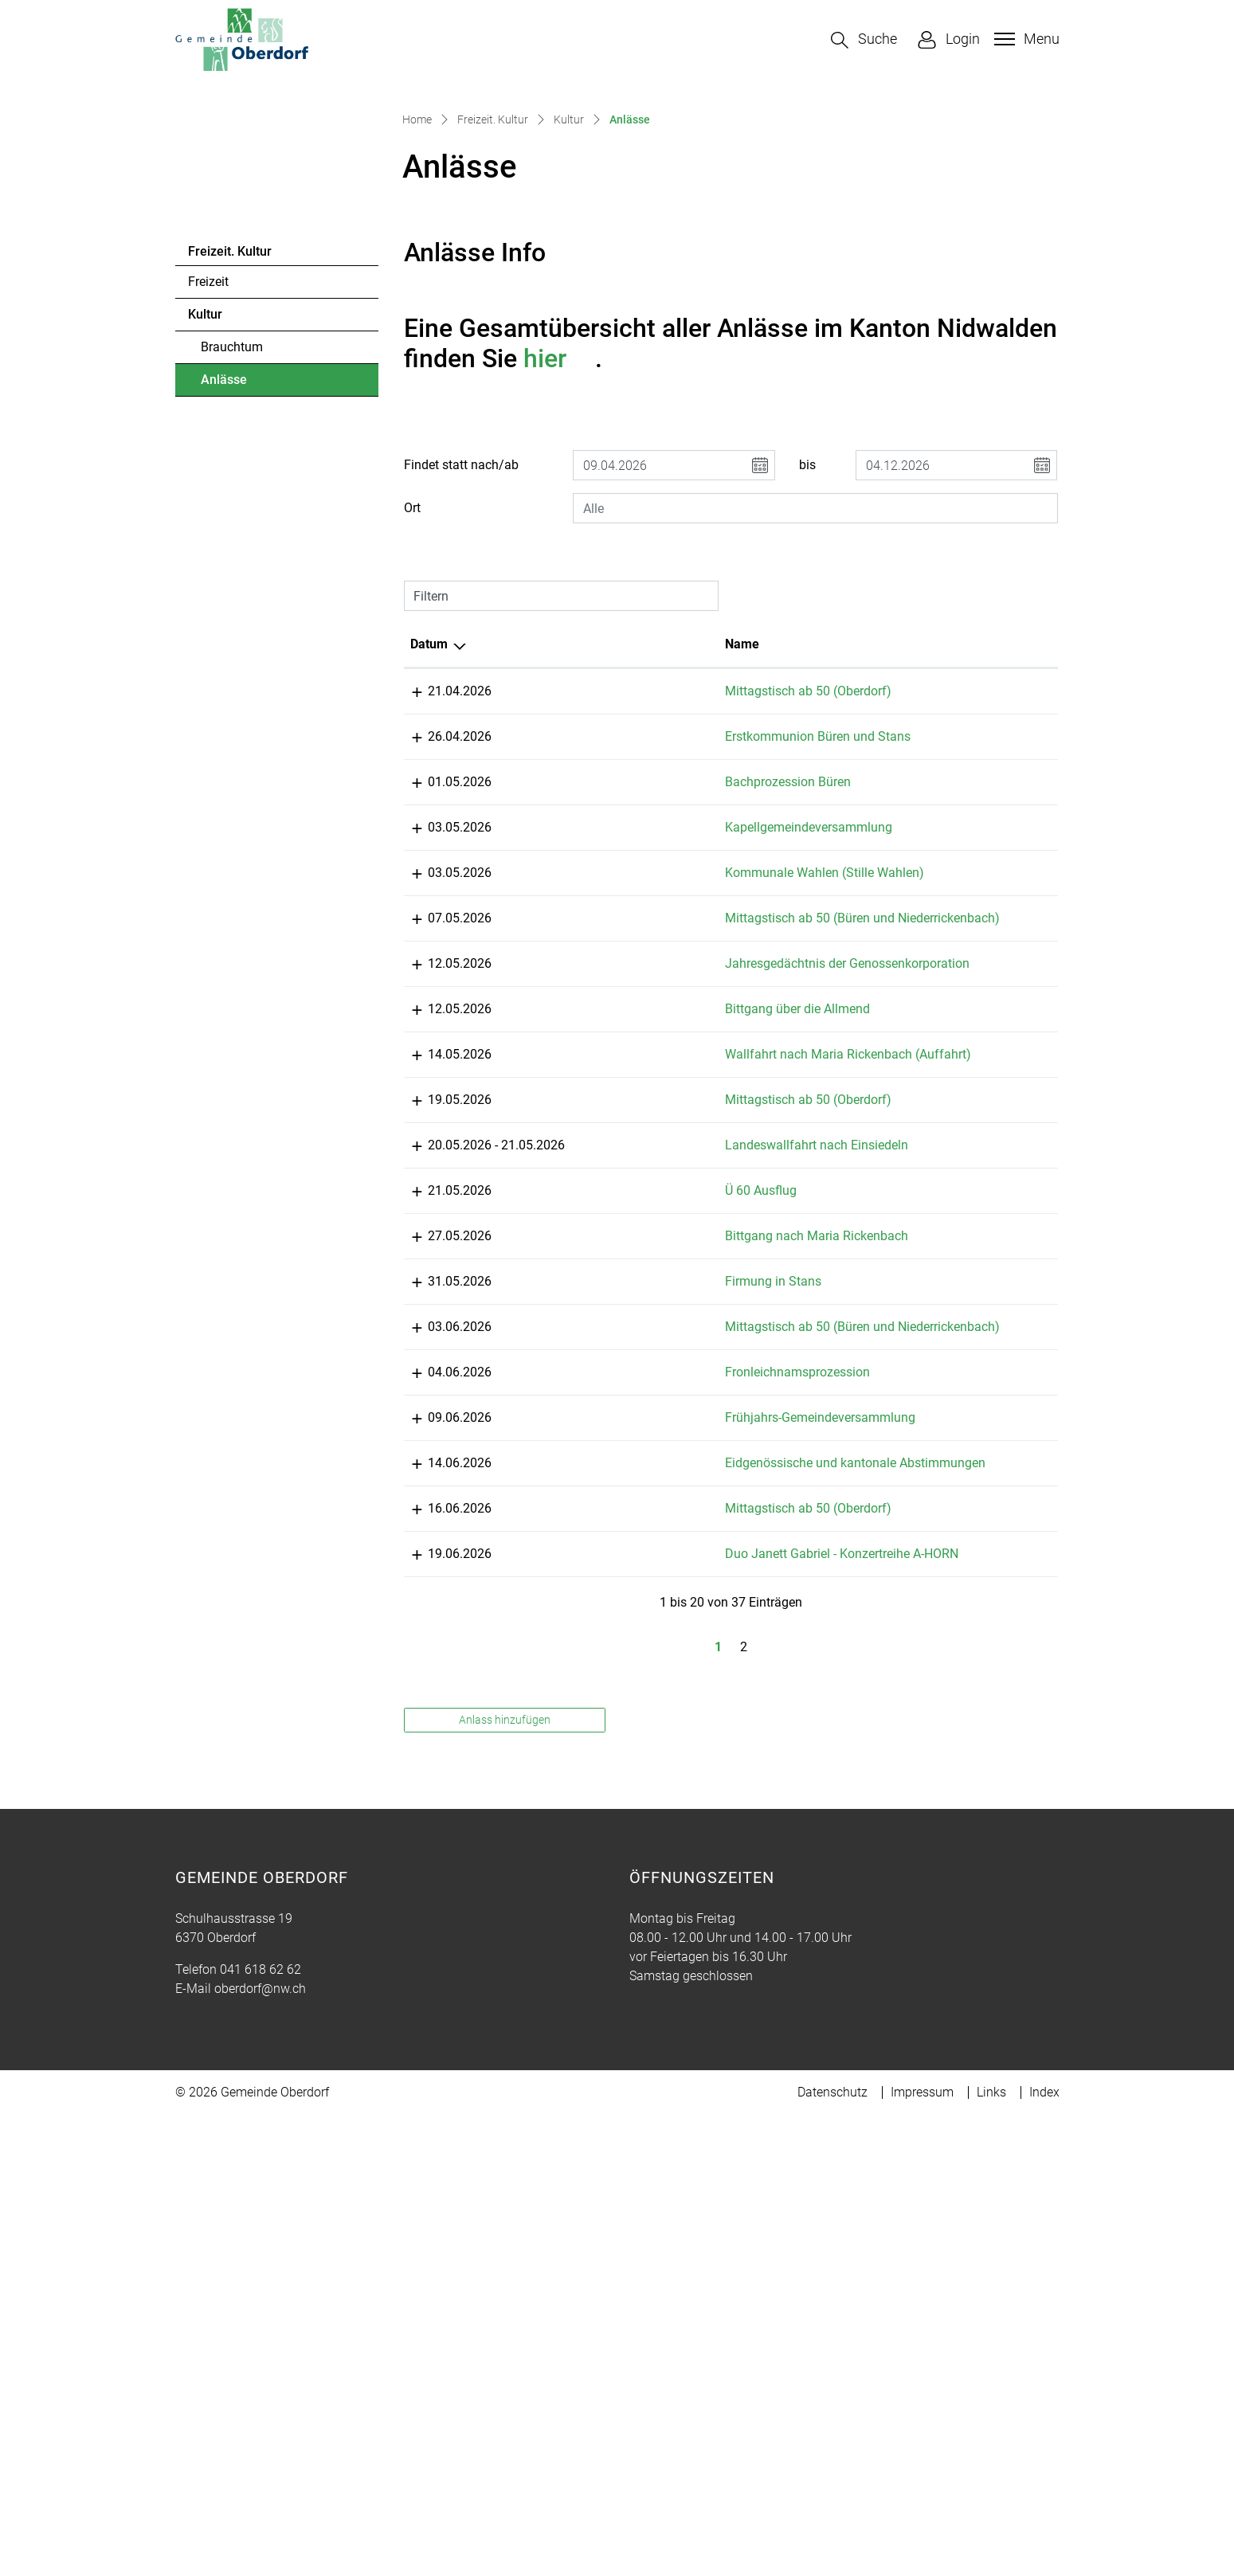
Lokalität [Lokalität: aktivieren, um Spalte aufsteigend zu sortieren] (783, 914)
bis (807, 734)
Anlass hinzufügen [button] (504, 2238)
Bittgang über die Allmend (650, 1393)
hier (559, 628)
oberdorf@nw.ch (260, 2507)
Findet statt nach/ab (461, 734)
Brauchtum (232, 616)
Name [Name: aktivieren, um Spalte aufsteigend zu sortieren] (595, 914)
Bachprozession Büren (640, 1071)
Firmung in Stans (626, 1723)
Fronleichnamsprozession (650, 1833)
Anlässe (244, 654)
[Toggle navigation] (1025, 39)
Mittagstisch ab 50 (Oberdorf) (661, 961)
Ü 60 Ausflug (613, 1613)
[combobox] (815, 778)
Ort (412, 777)
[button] (864, 40)
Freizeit (208, 551)
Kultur (205, 584)
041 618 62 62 (260, 2488)
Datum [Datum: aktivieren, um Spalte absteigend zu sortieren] (429, 914)
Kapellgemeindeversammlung (661, 1116)
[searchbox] (815, 778)
